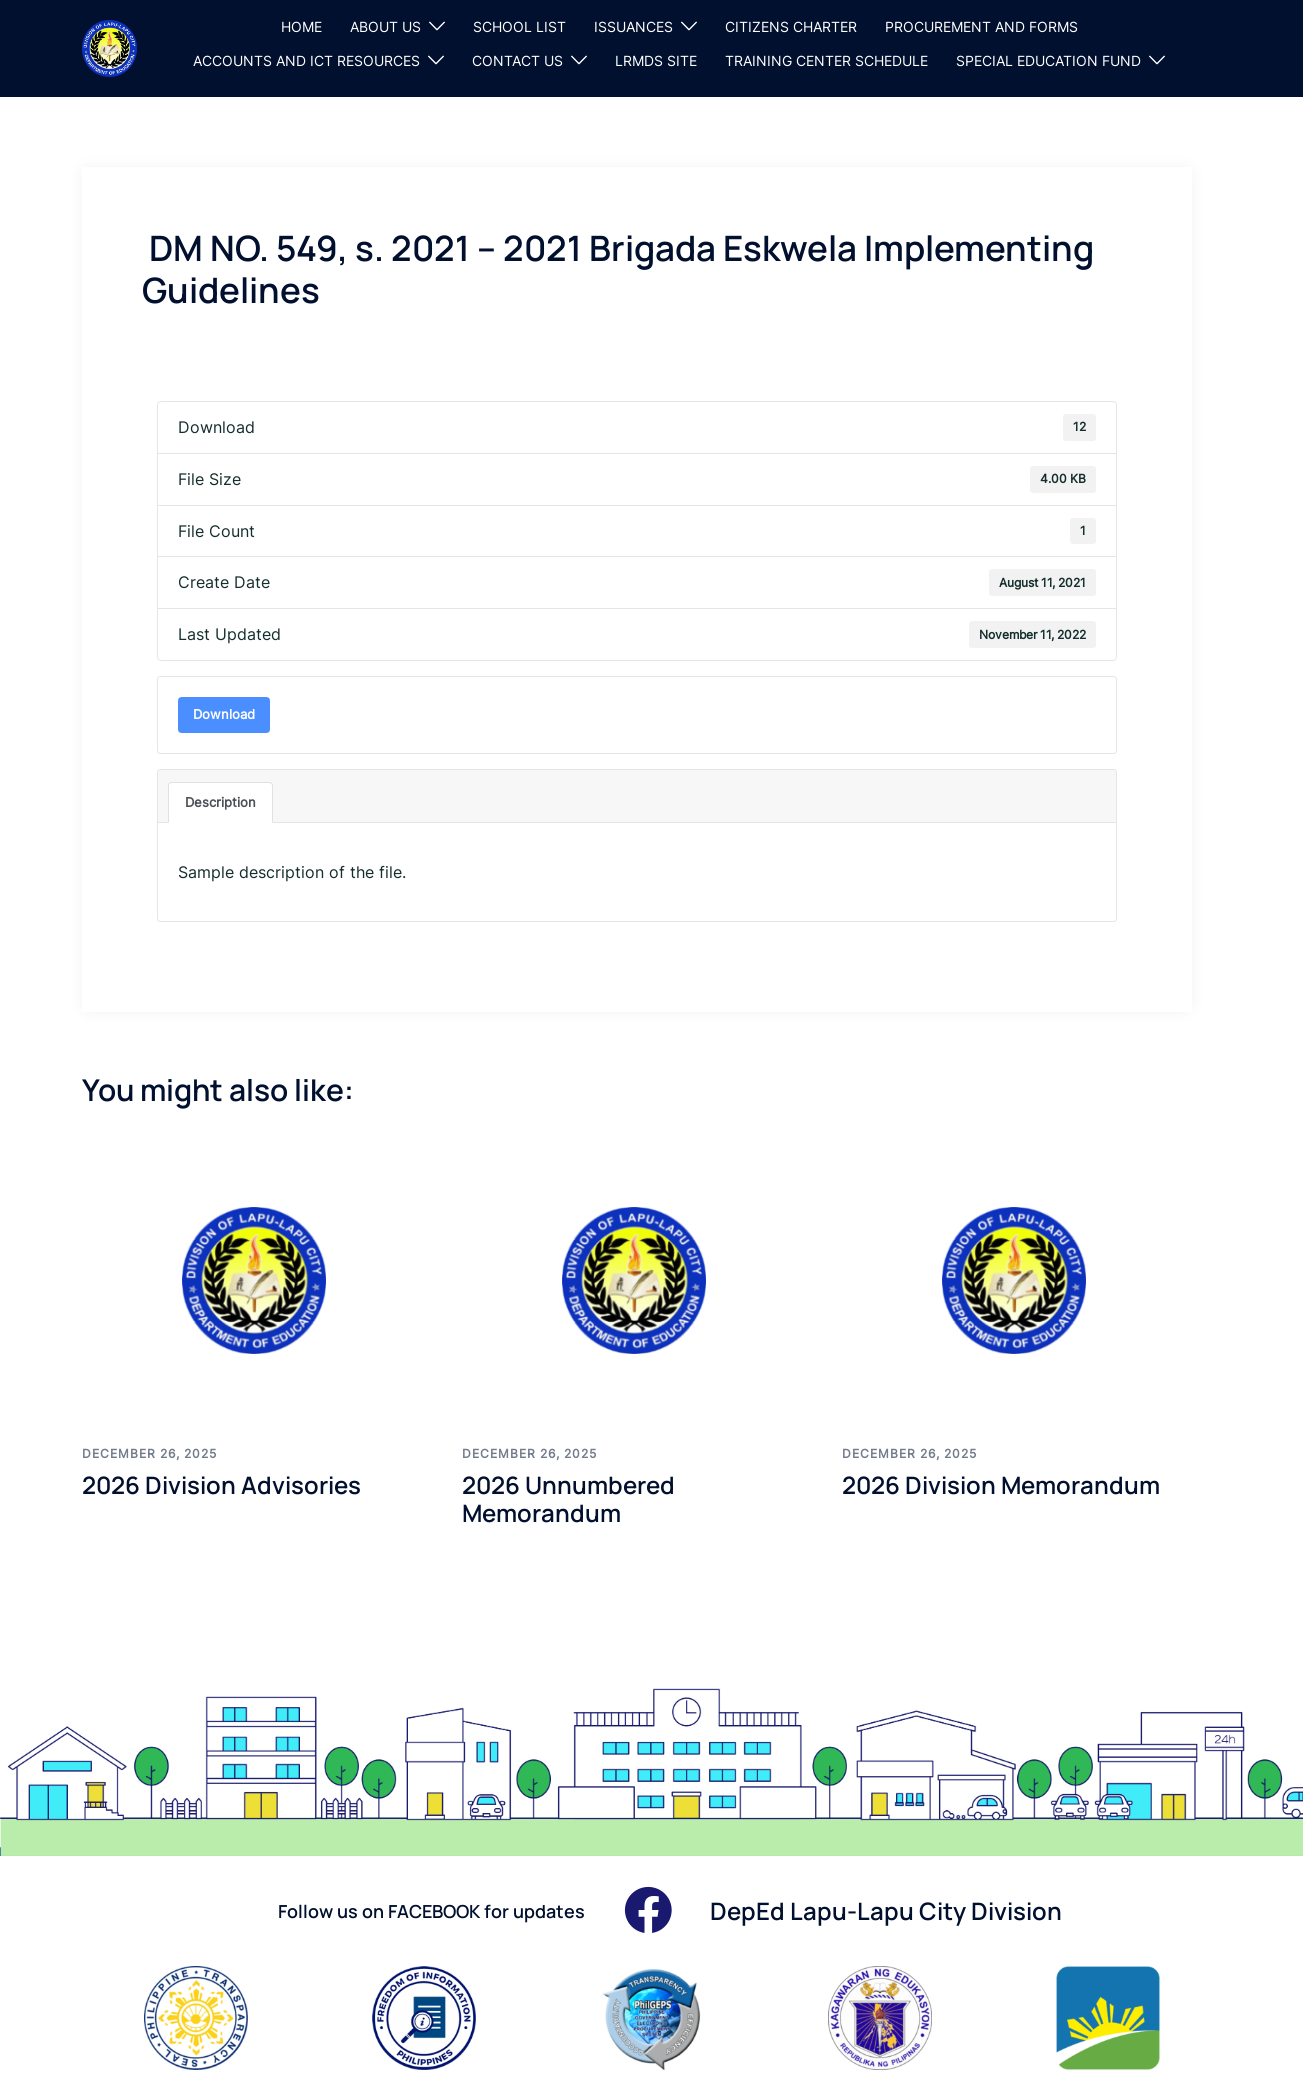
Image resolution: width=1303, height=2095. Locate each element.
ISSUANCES (633, 26)
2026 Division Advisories (221, 1484)
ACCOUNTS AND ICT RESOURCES (306, 60)
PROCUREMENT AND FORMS (981, 26)
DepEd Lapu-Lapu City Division (886, 1910)
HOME (301, 26)
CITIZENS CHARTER (791, 26)
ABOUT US (385, 26)
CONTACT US (517, 60)
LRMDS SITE (656, 60)
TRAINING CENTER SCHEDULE (826, 60)
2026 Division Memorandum (1001, 1484)
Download (224, 714)
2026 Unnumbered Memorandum (568, 1499)
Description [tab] (220, 802)
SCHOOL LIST (519, 26)
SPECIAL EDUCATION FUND (1048, 60)
